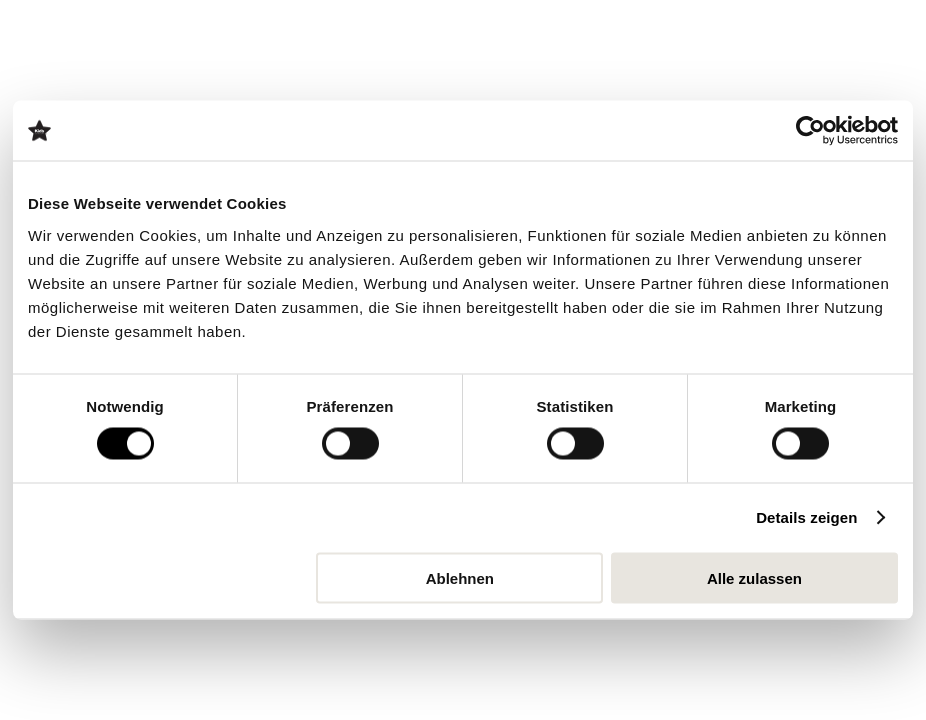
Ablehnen (460, 577)
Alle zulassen (754, 577)
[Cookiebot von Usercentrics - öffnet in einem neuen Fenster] (810, 131)
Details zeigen (806, 517)
